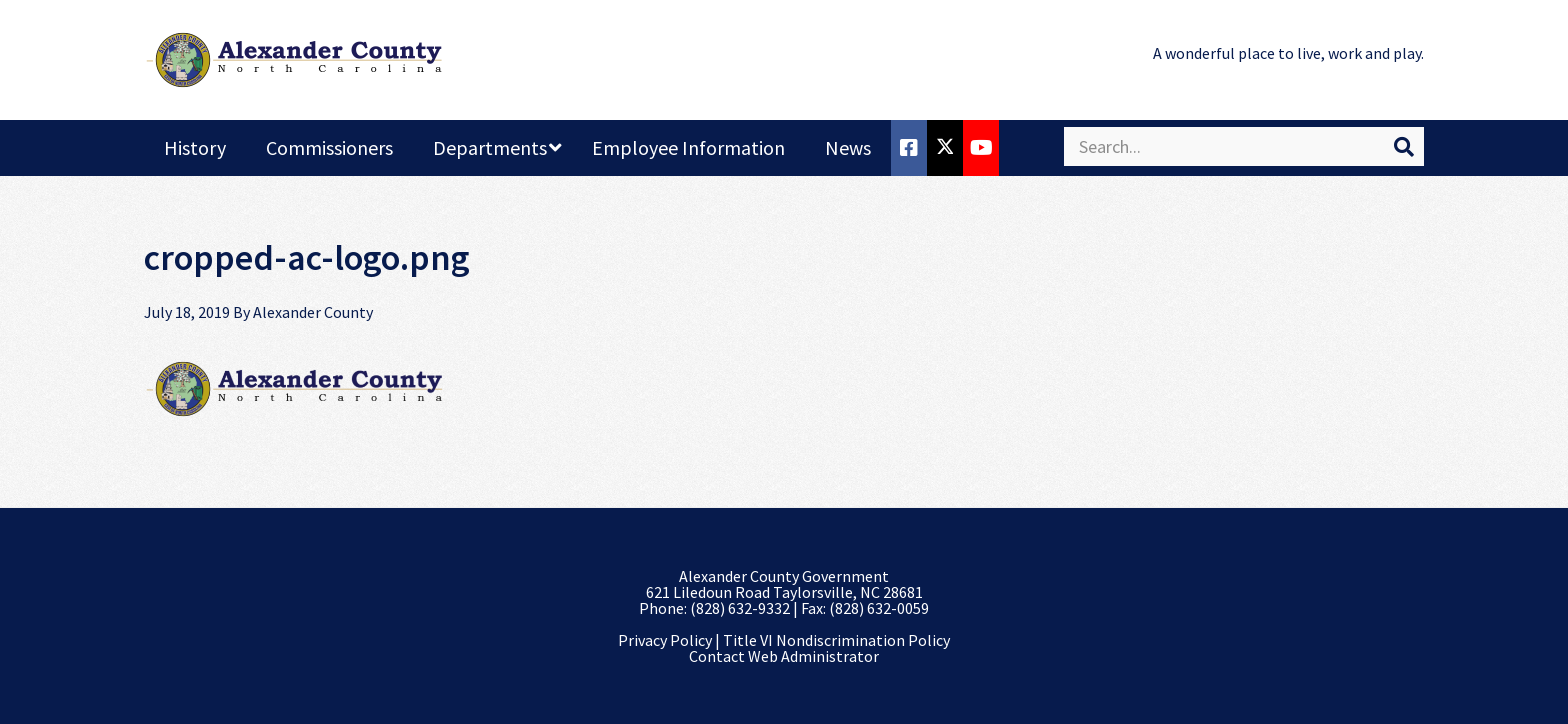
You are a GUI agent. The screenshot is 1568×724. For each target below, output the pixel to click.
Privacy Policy (665, 640)
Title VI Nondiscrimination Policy (836, 640)
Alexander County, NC (294, 60)
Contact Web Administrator (784, 656)
